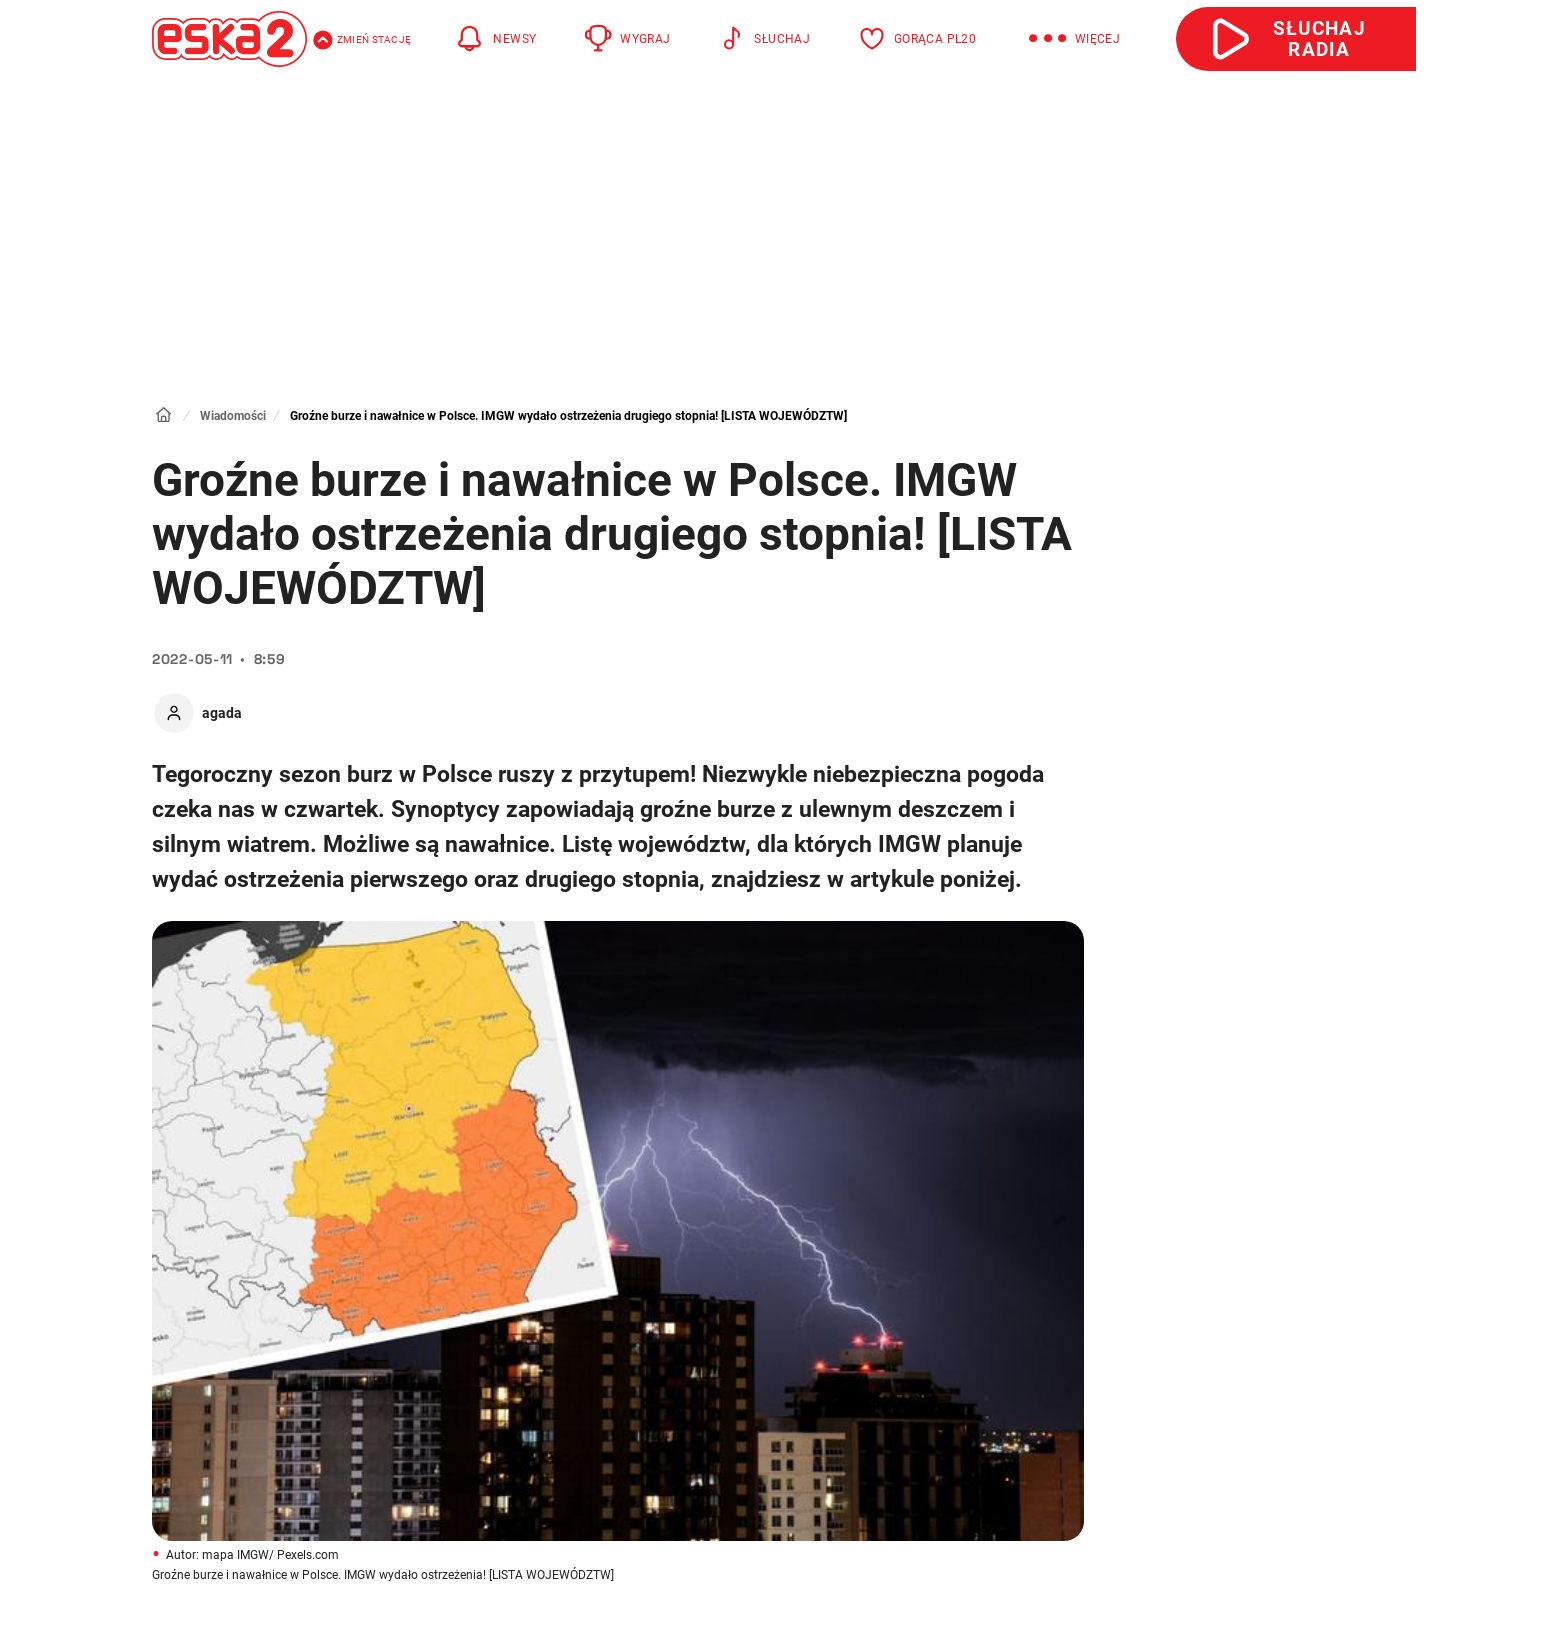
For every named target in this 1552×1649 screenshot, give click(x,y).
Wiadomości (233, 416)
